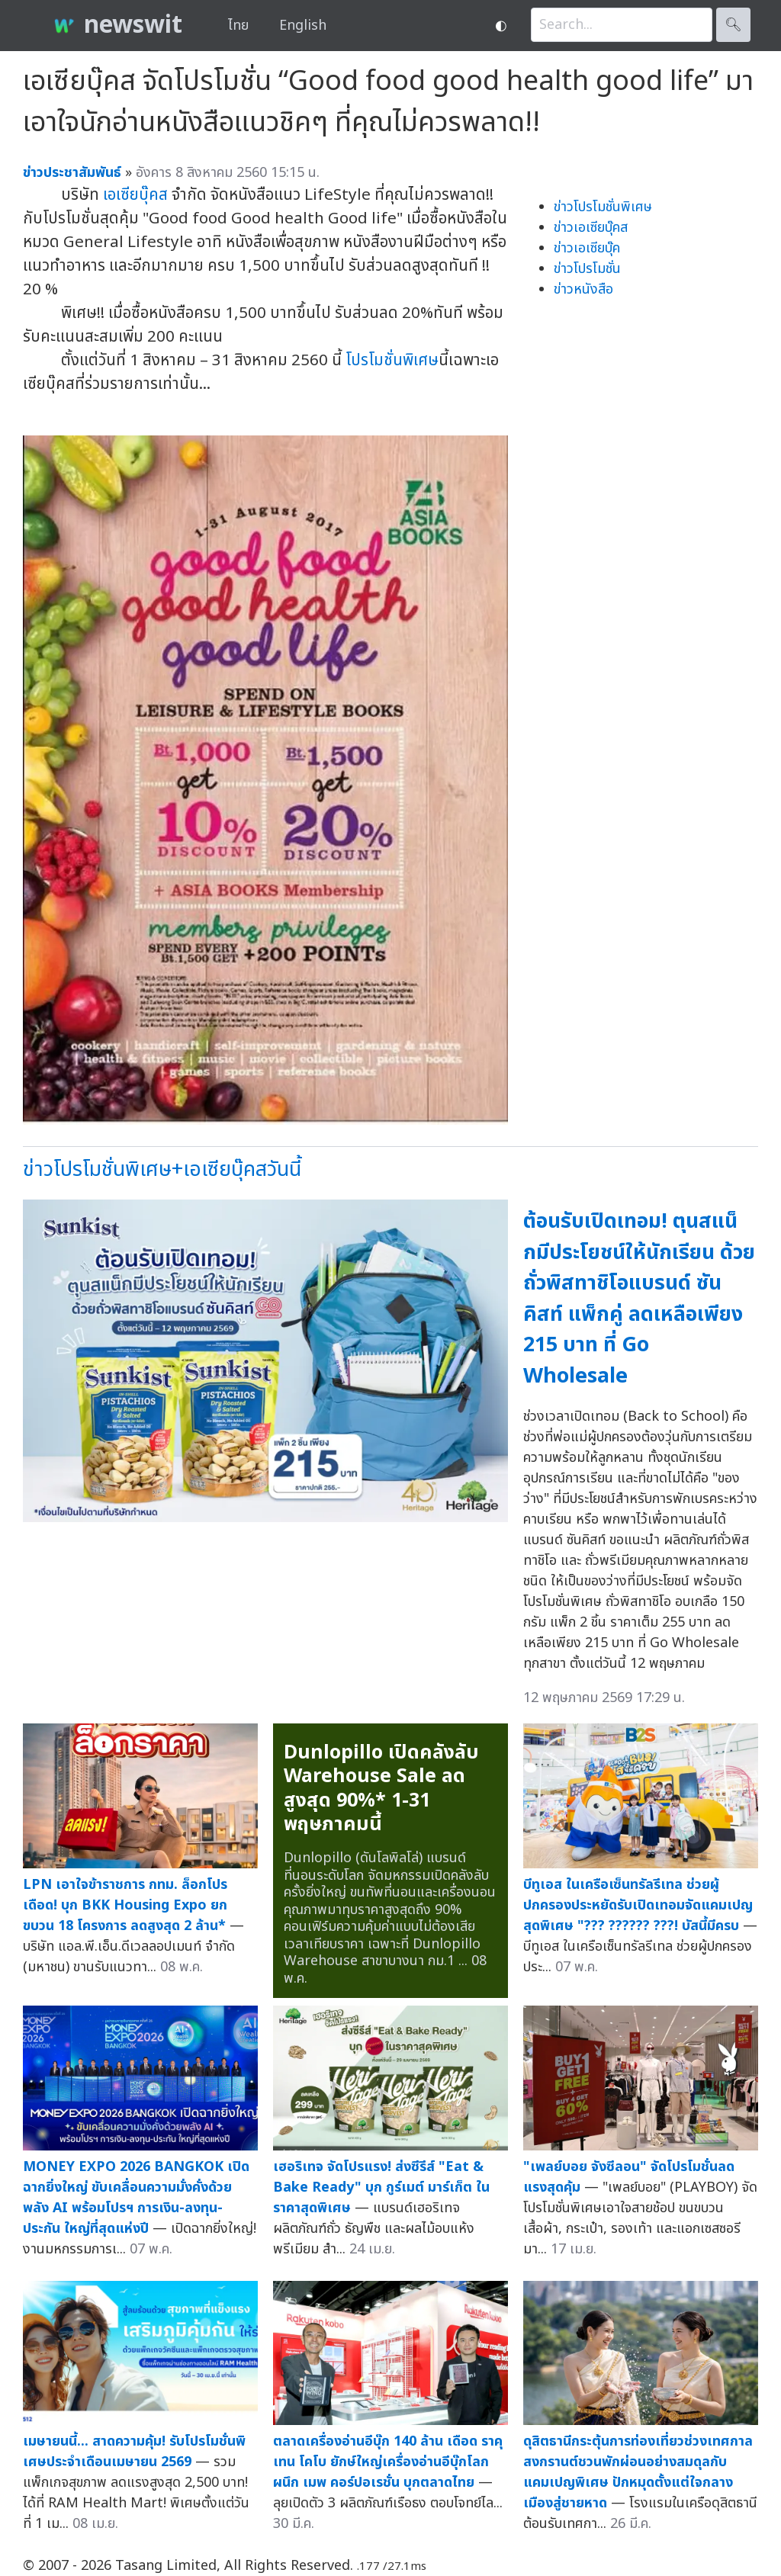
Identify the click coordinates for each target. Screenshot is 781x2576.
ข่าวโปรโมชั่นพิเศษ (603, 207)
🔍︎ (733, 24)
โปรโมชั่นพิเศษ (392, 360)
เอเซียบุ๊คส (135, 195)
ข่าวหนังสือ (583, 289)
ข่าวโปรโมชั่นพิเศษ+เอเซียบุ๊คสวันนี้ (162, 1169)
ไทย (238, 25)
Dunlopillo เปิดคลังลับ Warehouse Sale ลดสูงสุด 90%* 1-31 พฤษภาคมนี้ (381, 1788)
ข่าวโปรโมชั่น (587, 269)
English (302, 25)
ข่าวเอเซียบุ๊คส (591, 227)
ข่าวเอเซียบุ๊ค (587, 248)
